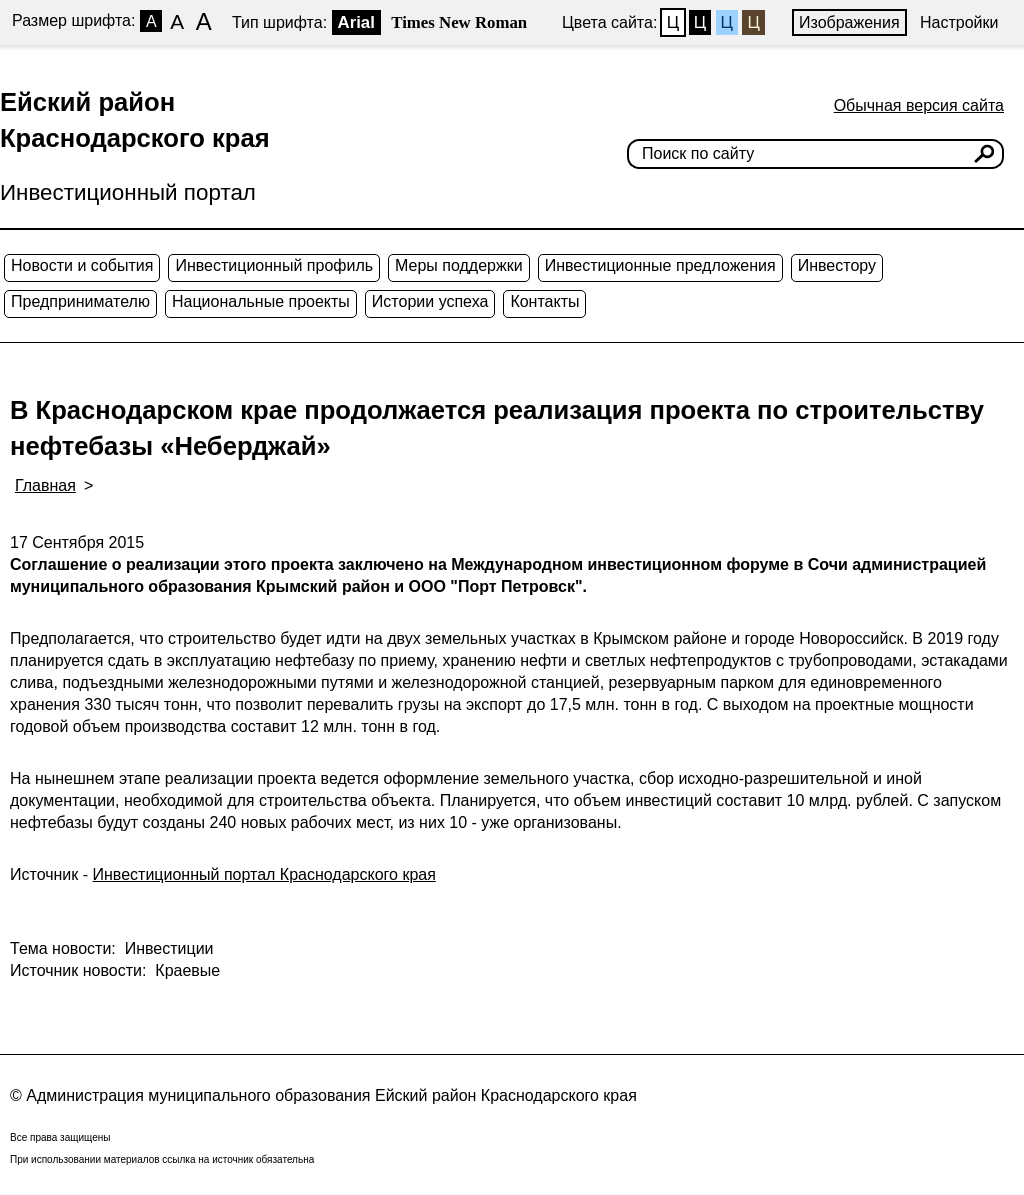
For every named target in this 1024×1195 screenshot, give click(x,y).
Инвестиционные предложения (660, 265)
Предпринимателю (80, 301)
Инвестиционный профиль (274, 265)
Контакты (544, 301)
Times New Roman (459, 22)
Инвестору (837, 265)
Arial (356, 22)
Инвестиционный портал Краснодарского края (264, 874)
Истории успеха (430, 301)
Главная (45, 485)
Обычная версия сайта (919, 105)
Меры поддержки (459, 265)
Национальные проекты (261, 301)
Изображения (849, 22)
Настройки (959, 22)
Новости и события (82, 265)
